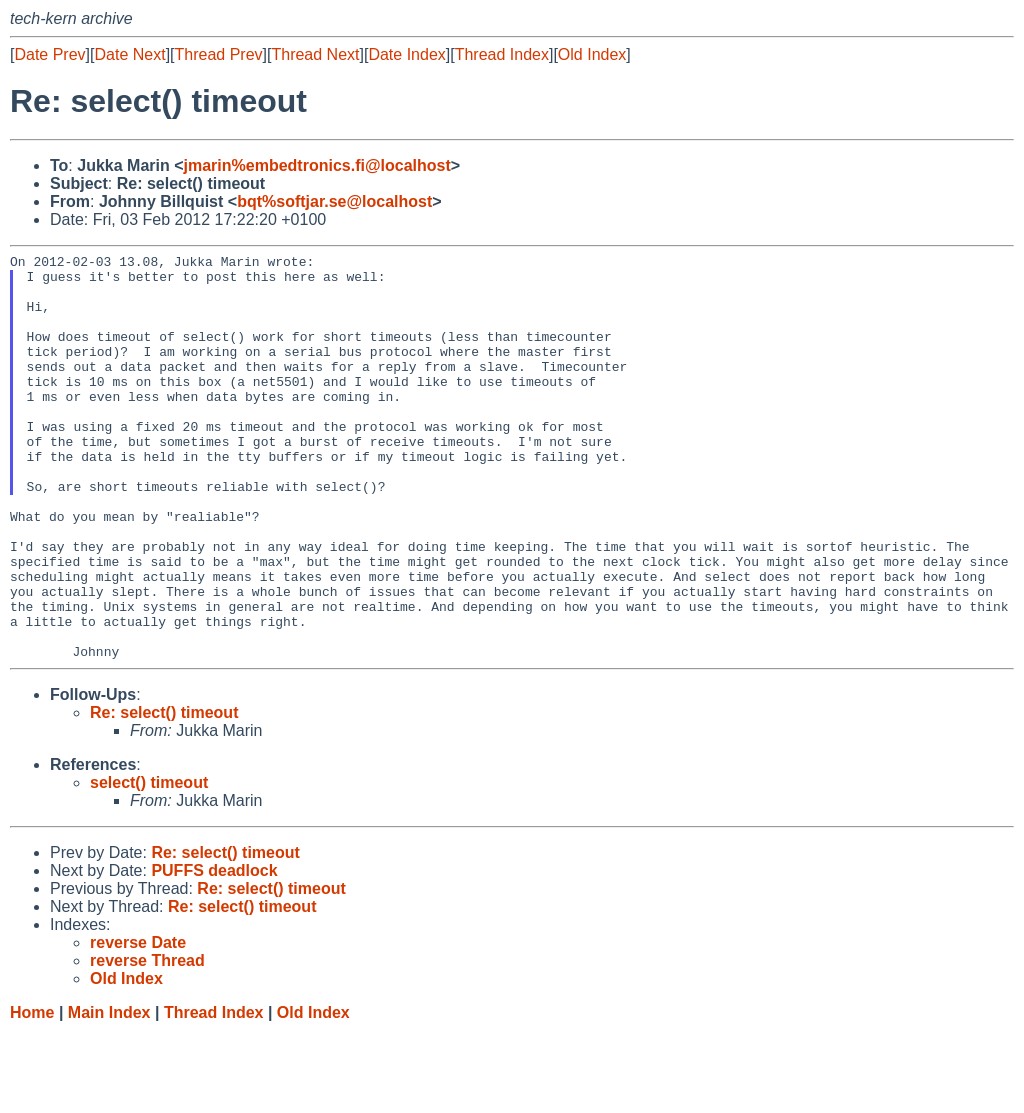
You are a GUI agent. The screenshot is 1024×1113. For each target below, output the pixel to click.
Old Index (592, 54)
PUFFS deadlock (214, 951)
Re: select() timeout (164, 793)
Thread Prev (219, 54)
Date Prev (49, 54)
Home (32, 1093)
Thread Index (502, 54)
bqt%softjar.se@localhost (334, 201)
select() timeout (149, 863)
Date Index (406, 54)
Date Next (129, 54)
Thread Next (315, 54)
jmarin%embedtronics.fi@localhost (317, 165)
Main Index (109, 1093)
